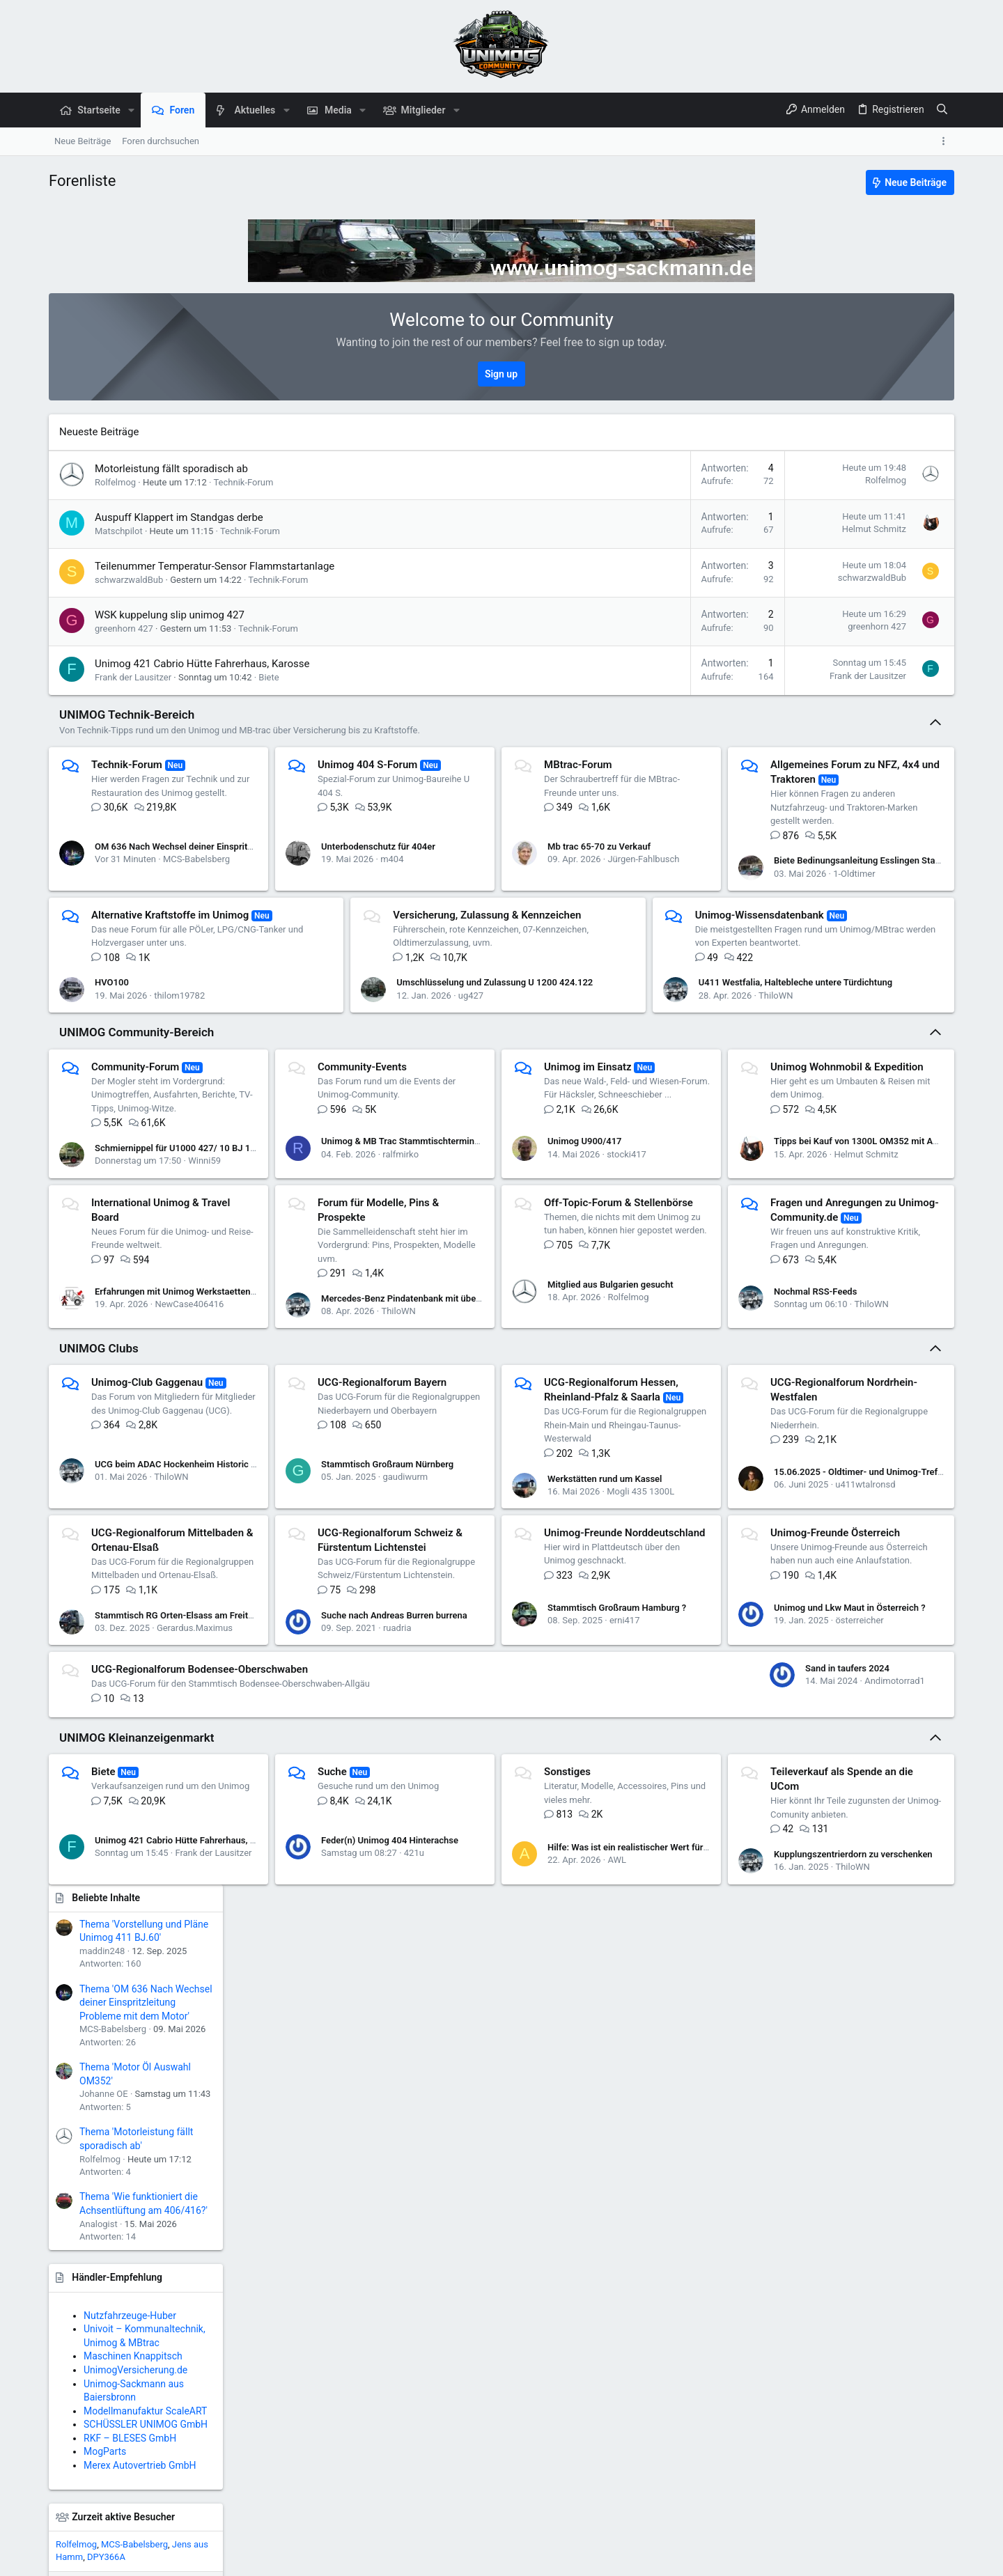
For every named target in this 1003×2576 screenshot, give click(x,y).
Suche (344, 1989)
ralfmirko (414, 1226)
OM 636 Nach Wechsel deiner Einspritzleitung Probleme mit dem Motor (239, 832)
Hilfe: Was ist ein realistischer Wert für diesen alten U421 (688, 2056)
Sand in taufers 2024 (615, 1904)
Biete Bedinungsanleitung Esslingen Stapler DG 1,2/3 (202, 982)
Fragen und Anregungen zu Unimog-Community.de (568, 1397)
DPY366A (837, 1087)
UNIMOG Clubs (99, 1515)
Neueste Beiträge (99, 432)
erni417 (172, 1910)
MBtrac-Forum (604, 764)
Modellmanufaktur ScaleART (876, 940)
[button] (131, 110)
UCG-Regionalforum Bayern (394, 1549)
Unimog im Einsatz (614, 1139)
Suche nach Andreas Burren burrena (646, 1768)
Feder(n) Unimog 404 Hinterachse (402, 2050)
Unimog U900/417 (610, 1214)
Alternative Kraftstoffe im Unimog (409, 886)
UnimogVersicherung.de (867, 899)
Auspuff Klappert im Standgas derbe (179, 517)
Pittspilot (927, 1234)
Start (904, 2558)
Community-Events (374, 1139)
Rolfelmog (115, 482)
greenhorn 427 (124, 628)
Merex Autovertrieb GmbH (871, 995)
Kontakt (620, 2558)
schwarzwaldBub (129, 580)
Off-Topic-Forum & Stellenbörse (165, 1397)
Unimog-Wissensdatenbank (155, 1037)
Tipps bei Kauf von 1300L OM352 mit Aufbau (186, 1343)
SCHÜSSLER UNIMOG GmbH (877, 954)
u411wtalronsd (186, 1780)
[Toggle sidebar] (946, 141)
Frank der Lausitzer (133, 677)
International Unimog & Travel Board (414, 1275)
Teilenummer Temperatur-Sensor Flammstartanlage (214, 566)
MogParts (836, 982)
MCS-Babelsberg (196, 845)
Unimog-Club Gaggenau (147, 1549)
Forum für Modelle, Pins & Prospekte (656, 1275)
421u (427, 2062)
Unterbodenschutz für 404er (391, 832)
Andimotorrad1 (662, 1917)
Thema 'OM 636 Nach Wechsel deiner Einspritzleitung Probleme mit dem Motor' (877, 532)
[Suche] (942, 110)
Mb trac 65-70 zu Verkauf (624, 832)
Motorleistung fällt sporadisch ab (171, 468)
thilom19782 (418, 988)
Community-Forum (135, 1139)
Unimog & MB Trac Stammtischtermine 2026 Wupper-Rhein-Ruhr (465, 1214)
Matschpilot (119, 531)
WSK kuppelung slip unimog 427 (169, 615)
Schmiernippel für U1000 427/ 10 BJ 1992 (180, 1220)
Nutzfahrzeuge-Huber (861, 845)
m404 (404, 845)
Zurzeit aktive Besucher (854, 1046)
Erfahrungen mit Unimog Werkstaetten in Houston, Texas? (451, 1343)
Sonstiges (593, 1989)
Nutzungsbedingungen (689, 2558)
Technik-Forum (243, 482)
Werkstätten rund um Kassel (630, 1631)
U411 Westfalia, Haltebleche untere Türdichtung (714, 1036)
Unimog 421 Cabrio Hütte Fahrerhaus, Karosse (202, 663)
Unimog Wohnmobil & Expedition (167, 1275)
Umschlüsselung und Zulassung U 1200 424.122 (671, 976)
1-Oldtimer (175, 995)
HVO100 (351, 976)
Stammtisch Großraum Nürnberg (400, 1623)
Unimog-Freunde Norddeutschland (171, 1822)
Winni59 (204, 1233)
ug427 (647, 988)
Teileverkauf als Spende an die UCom (178, 2111)
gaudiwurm (418, 1637)
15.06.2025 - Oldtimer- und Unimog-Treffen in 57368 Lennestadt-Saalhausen (251, 1768)
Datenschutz (768, 2558)
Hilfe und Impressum (844, 2558)
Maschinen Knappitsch (864, 885)
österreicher (420, 1910)
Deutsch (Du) (105, 2558)
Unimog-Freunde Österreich (395, 1822)
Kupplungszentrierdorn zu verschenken (696, 2110)
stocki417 (652, 1226)
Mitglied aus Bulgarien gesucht (158, 1465)
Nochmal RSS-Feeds (494, 1458)
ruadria (649, 1780)
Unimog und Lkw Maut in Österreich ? (409, 1897)
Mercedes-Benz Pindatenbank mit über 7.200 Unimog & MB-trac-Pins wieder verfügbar (749, 1343)
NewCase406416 (428, 1355)
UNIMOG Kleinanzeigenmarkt (136, 1954)
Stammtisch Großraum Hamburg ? (164, 1897)
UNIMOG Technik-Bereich (126, 714)
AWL (642, 2069)
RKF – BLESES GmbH (861, 968)
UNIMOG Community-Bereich (136, 1105)
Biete (268, 677)
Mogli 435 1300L (666, 1644)
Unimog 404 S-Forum (380, 764)
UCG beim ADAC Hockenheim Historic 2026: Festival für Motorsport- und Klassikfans (267, 1623)
